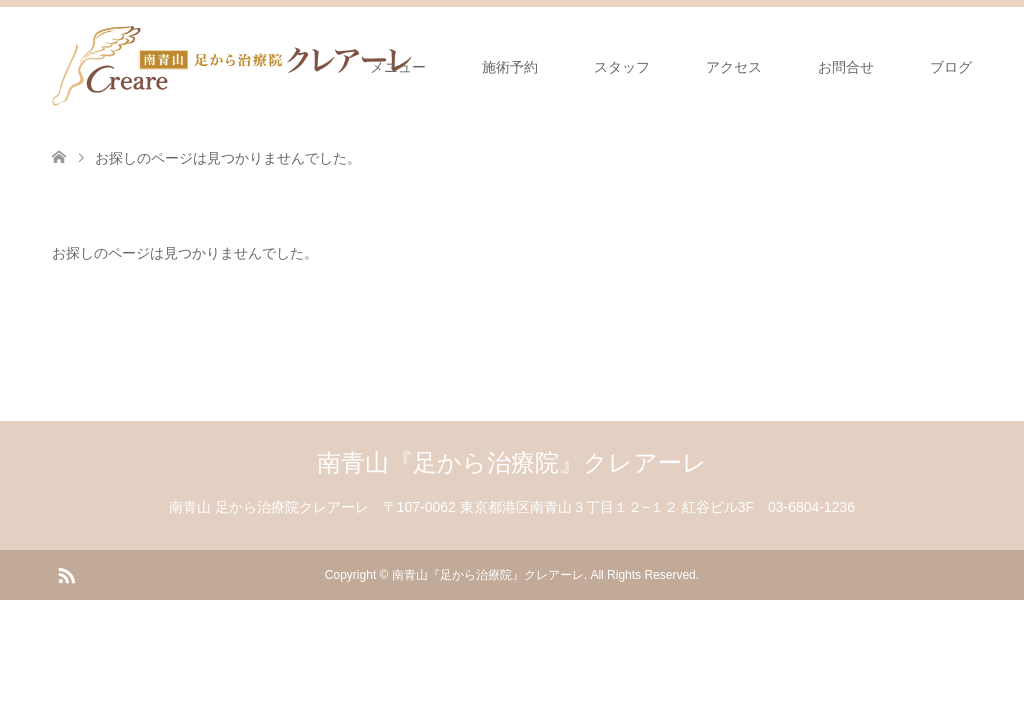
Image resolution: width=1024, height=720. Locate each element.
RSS (66, 574)
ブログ (951, 67)
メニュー (398, 67)
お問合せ (846, 67)
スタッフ (622, 67)
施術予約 (510, 67)
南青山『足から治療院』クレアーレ (512, 462)
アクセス (734, 67)
